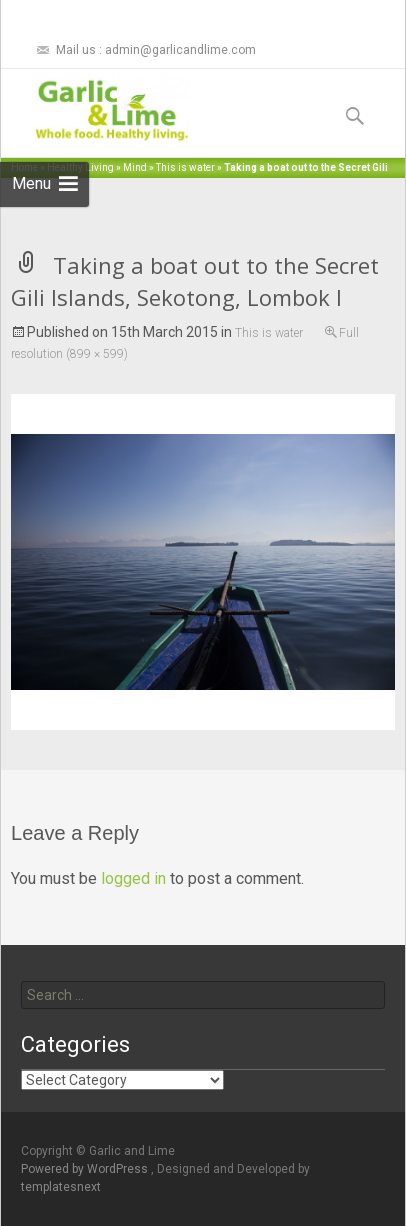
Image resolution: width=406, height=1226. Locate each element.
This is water (185, 167)
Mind (135, 167)
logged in (133, 878)
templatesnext (61, 1187)
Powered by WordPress (86, 1169)
